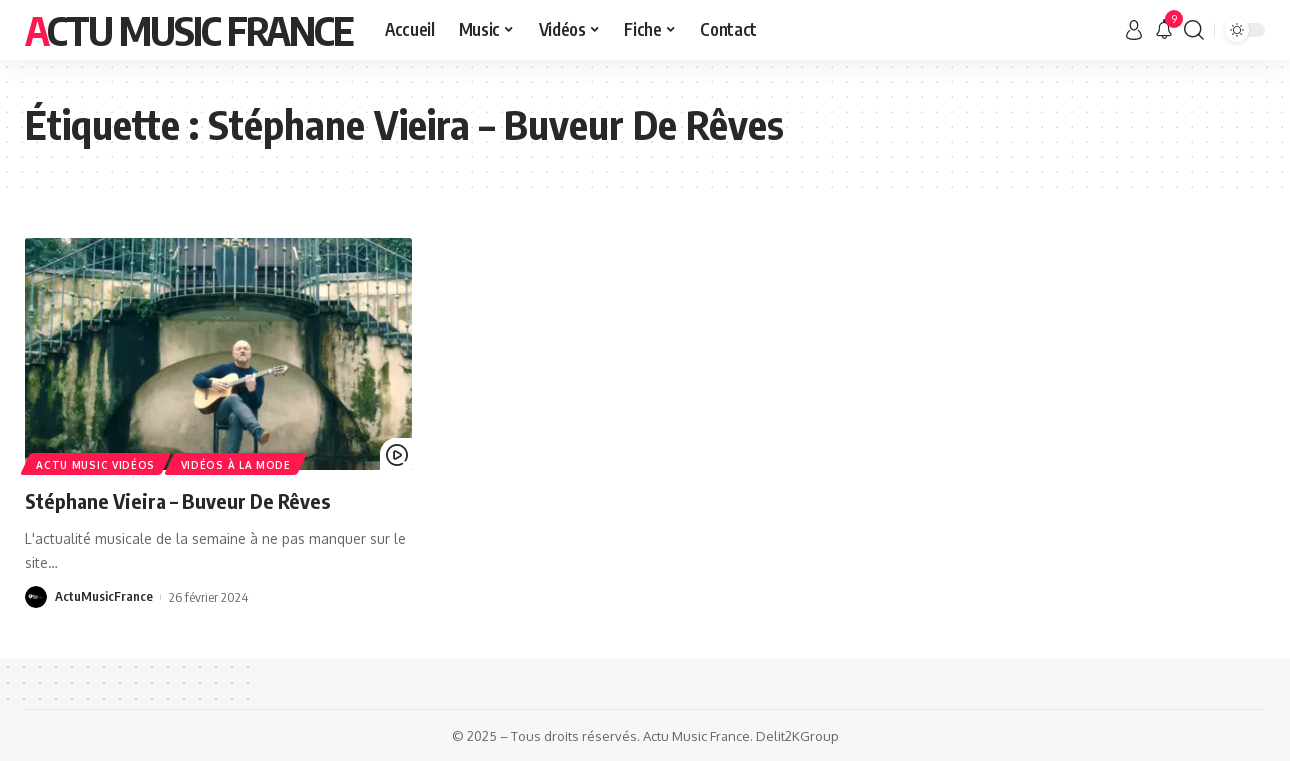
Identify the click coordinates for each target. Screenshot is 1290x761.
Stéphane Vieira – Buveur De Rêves (186, 500)
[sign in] (1134, 30)
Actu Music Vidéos (96, 464)
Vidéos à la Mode (238, 464)
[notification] (1164, 30)
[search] (1194, 30)
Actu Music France (189, 30)
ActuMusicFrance (104, 597)
